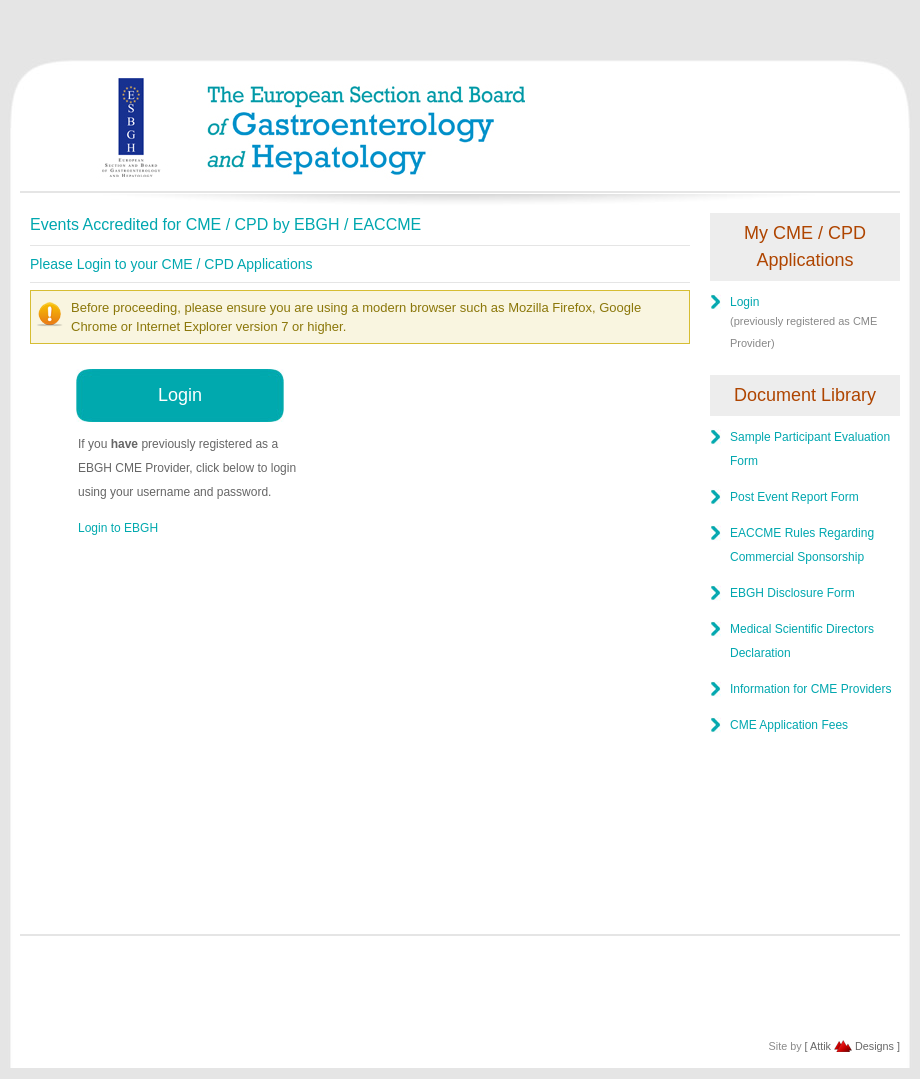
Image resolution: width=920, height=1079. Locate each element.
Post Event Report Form (794, 497)
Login (180, 395)
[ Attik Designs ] (852, 1046)
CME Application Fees (789, 725)
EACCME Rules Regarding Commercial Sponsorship (802, 545)
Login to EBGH (118, 528)
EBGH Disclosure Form (792, 593)
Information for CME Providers (810, 689)
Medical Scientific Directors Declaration (802, 641)
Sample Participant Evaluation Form (810, 449)
